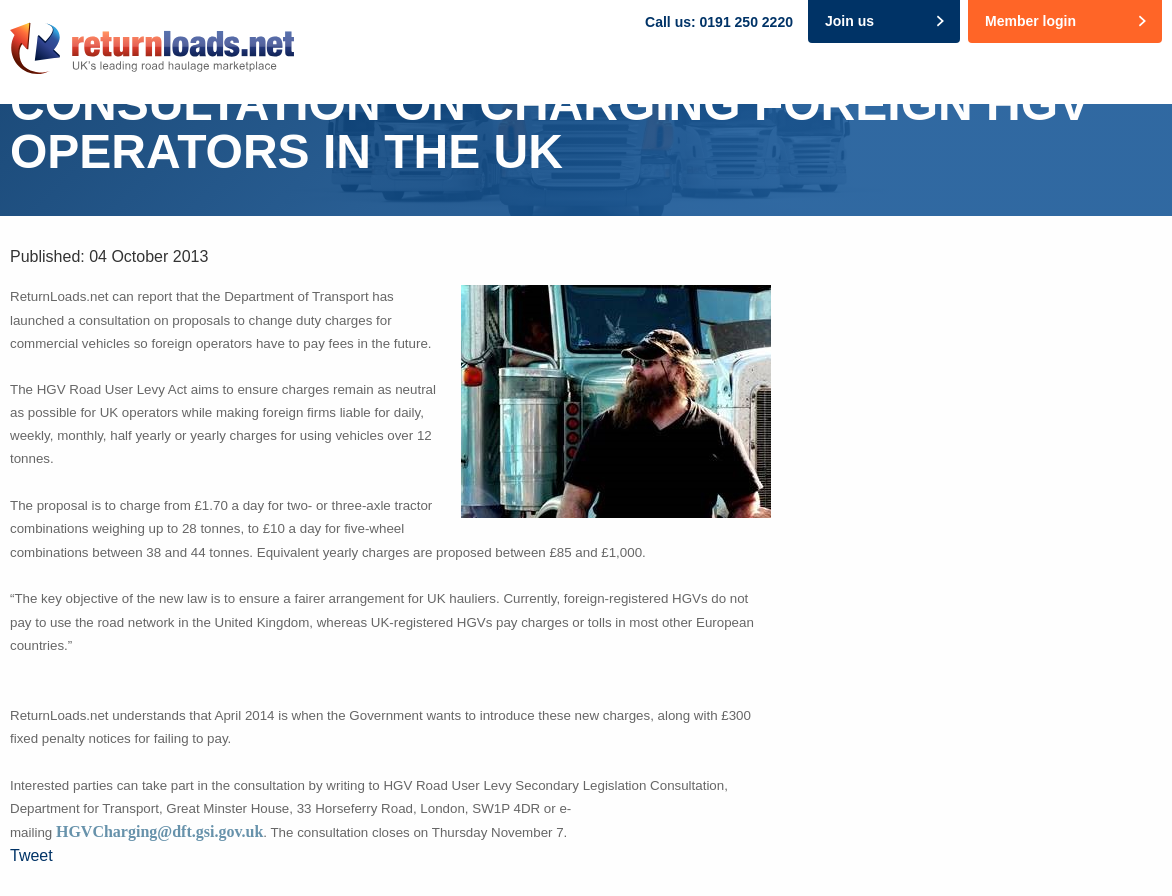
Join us (849, 21)
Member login (1030, 21)
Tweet (31, 855)
